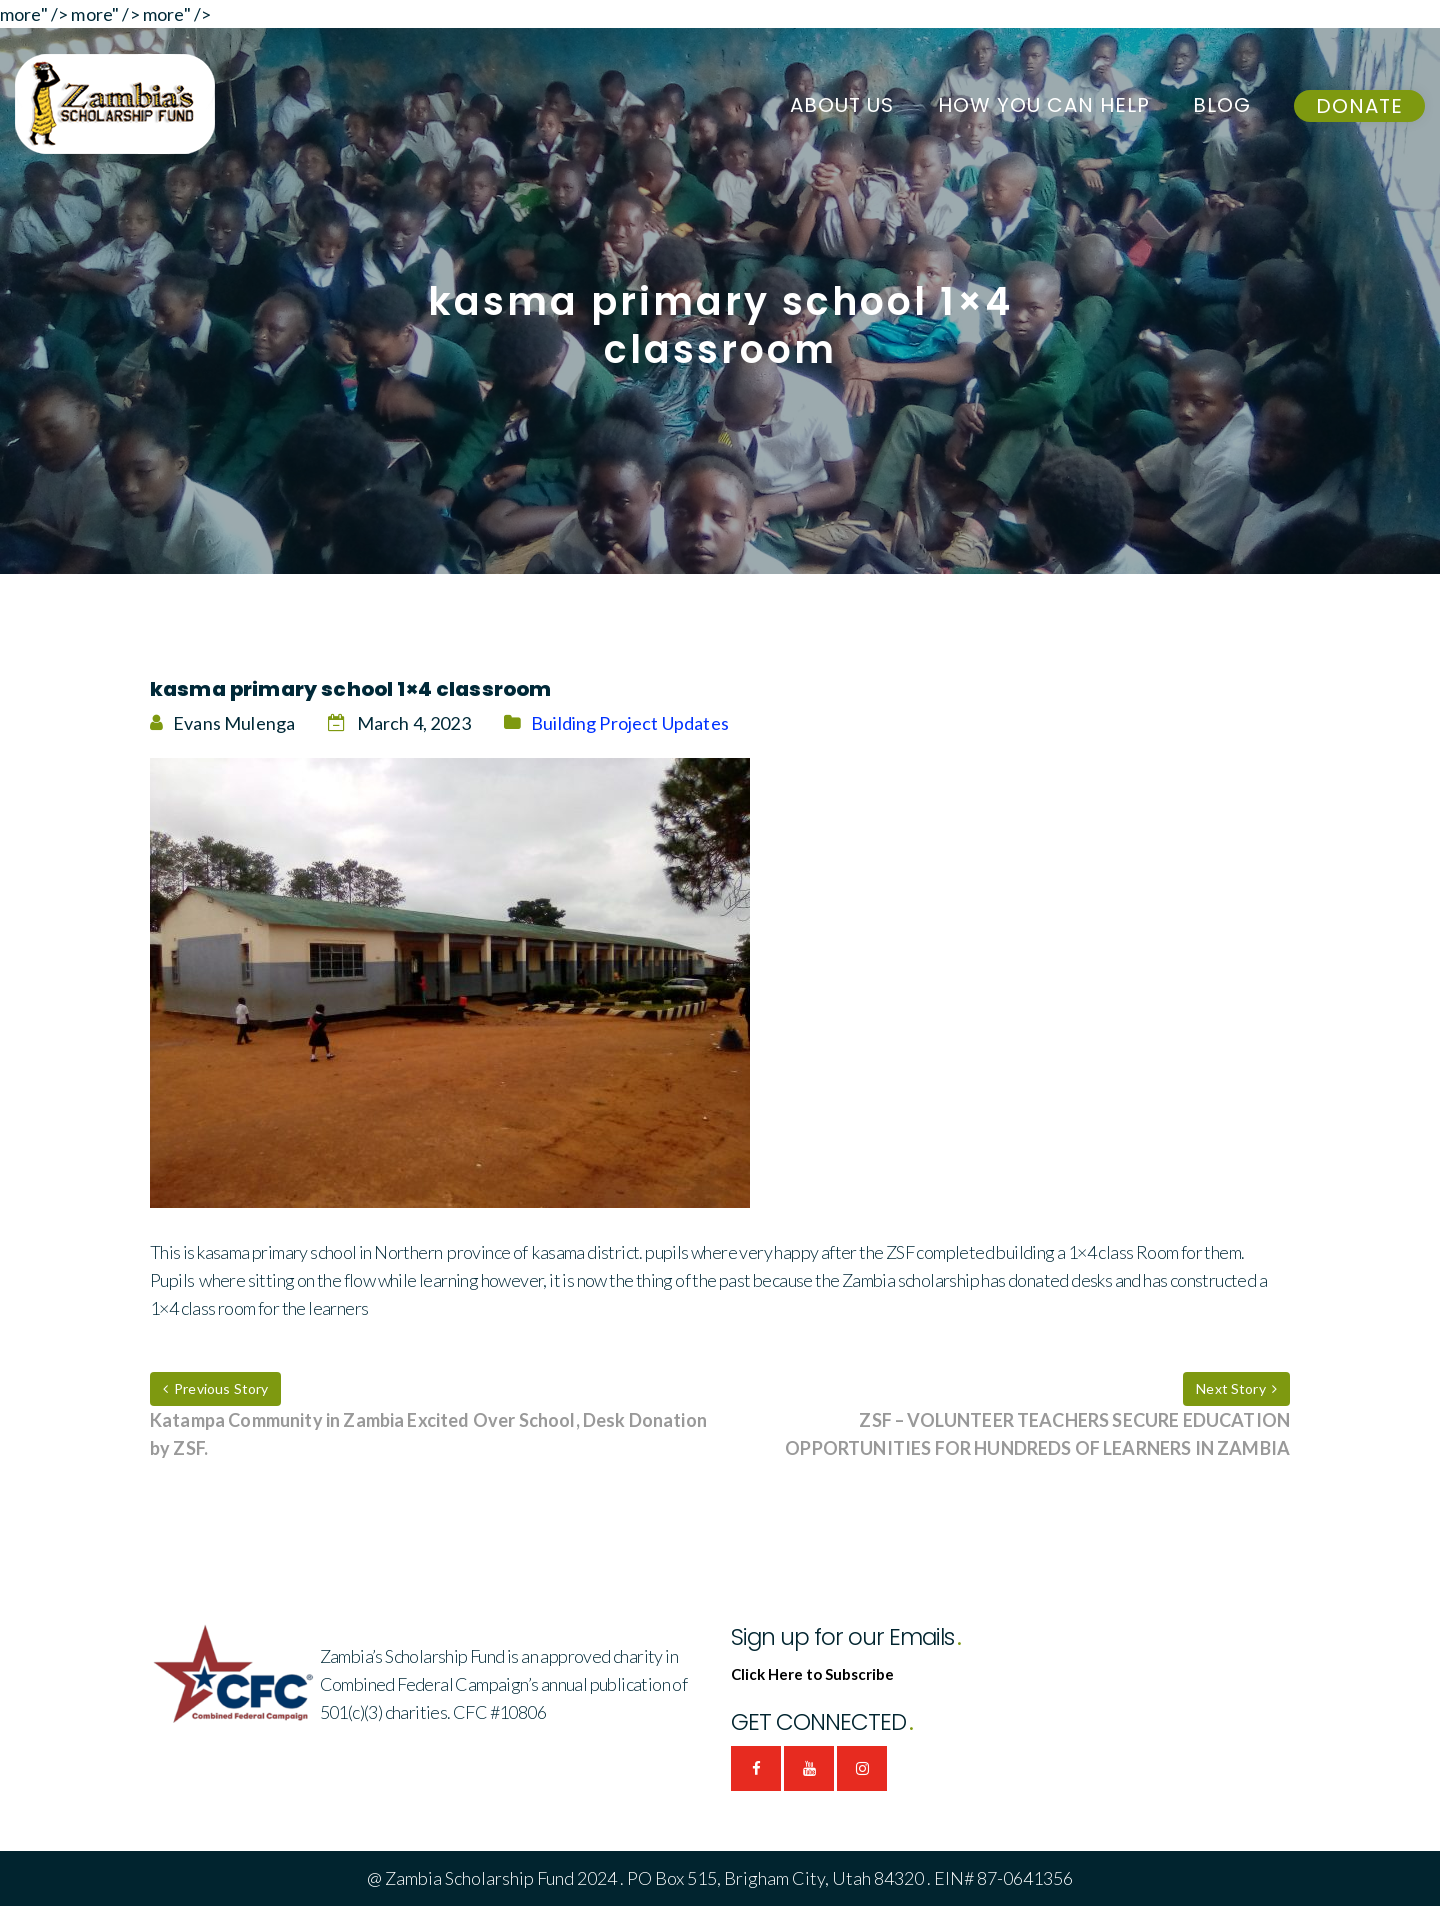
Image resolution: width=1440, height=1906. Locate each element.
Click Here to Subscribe (812, 1674)
